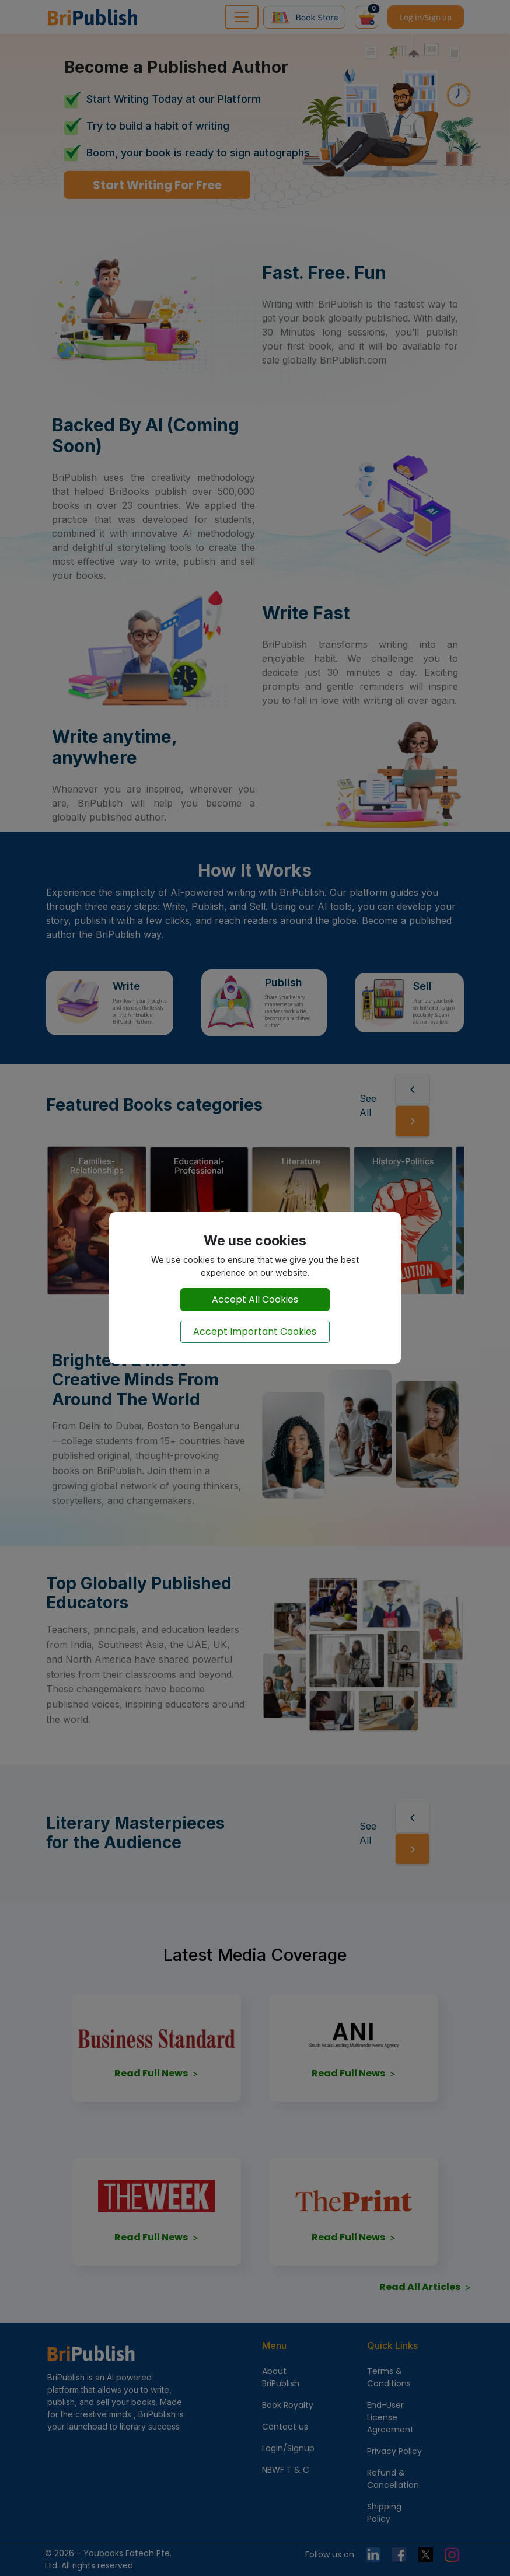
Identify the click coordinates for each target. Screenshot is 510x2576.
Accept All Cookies (255, 1299)
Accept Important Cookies (254, 1331)
